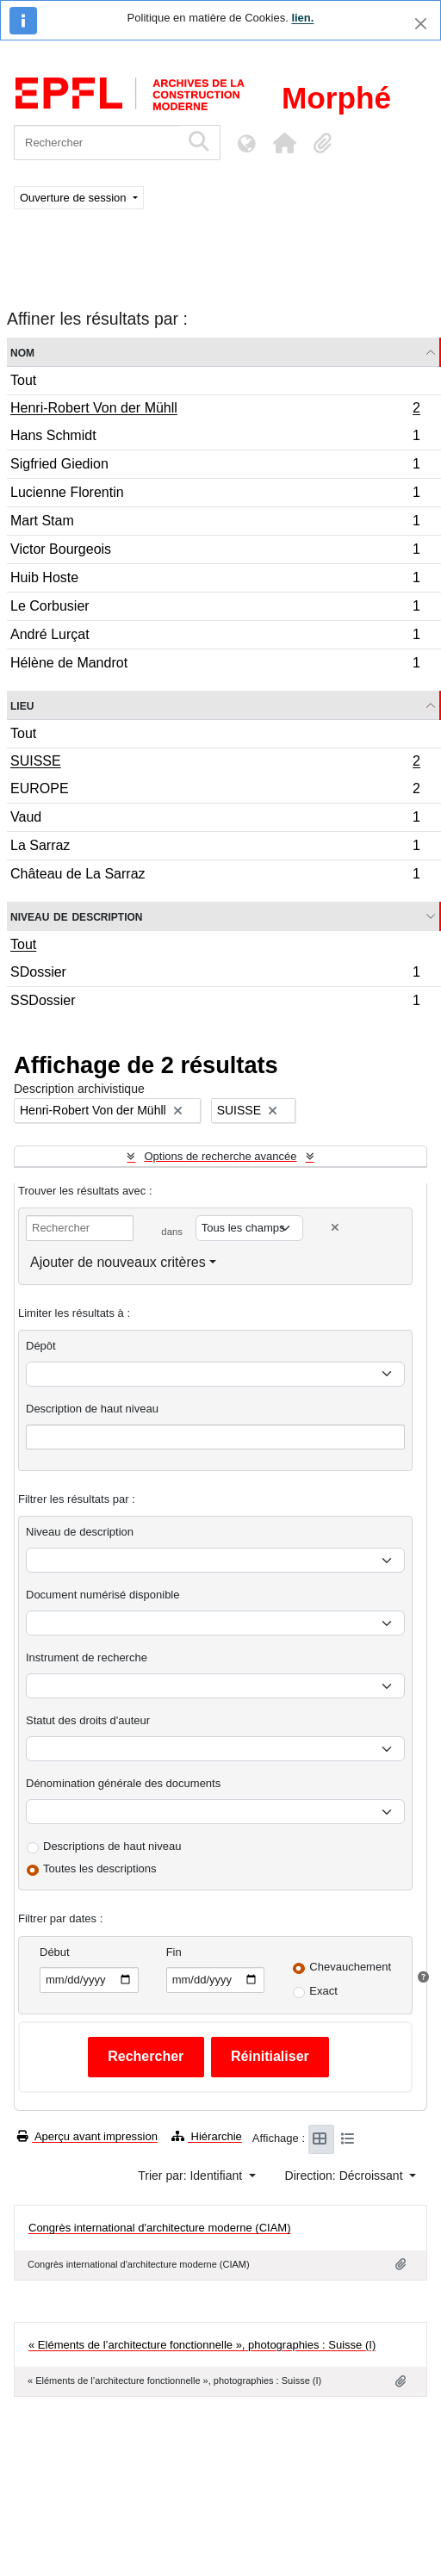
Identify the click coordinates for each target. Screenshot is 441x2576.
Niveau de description (76, 916)
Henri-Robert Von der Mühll (214, 410)
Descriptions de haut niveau (112, 1846)
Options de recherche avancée (220, 1156)
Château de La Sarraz (214, 876)
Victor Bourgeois (214, 551)
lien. (302, 17)
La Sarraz (214, 847)
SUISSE (214, 763)
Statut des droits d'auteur (88, 1720)
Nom (22, 352)
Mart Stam (214, 523)
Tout (23, 380)
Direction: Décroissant (346, 2175)
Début (55, 1952)
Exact (323, 1990)
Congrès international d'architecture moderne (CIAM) (159, 2227)
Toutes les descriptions (100, 1868)
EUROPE (214, 791)
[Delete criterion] (335, 1227)
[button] (284, 143)
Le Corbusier (214, 608)
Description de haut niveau (92, 1408)
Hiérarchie (206, 2136)
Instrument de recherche (86, 1657)
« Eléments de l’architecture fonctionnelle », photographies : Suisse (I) (202, 2344)
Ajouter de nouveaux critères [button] (118, 1262)
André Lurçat (214, 636)
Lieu (22, 705)
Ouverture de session (74, 197)
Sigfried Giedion (214, 466)
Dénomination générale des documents (123, 1783)
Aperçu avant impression (87, 2136)
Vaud (214, 819)
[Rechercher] (97, 142)
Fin (174, 1952)
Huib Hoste (214, 580)
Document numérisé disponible (102, 1594)
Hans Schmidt (214, 437)
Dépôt (41, 1345)
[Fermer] (420, 24)
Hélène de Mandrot (214, 665)
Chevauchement (350, 1966)
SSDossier (214, 1002)
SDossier (214, 974)
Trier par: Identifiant (191, 2175)
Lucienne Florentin (214, 494)
